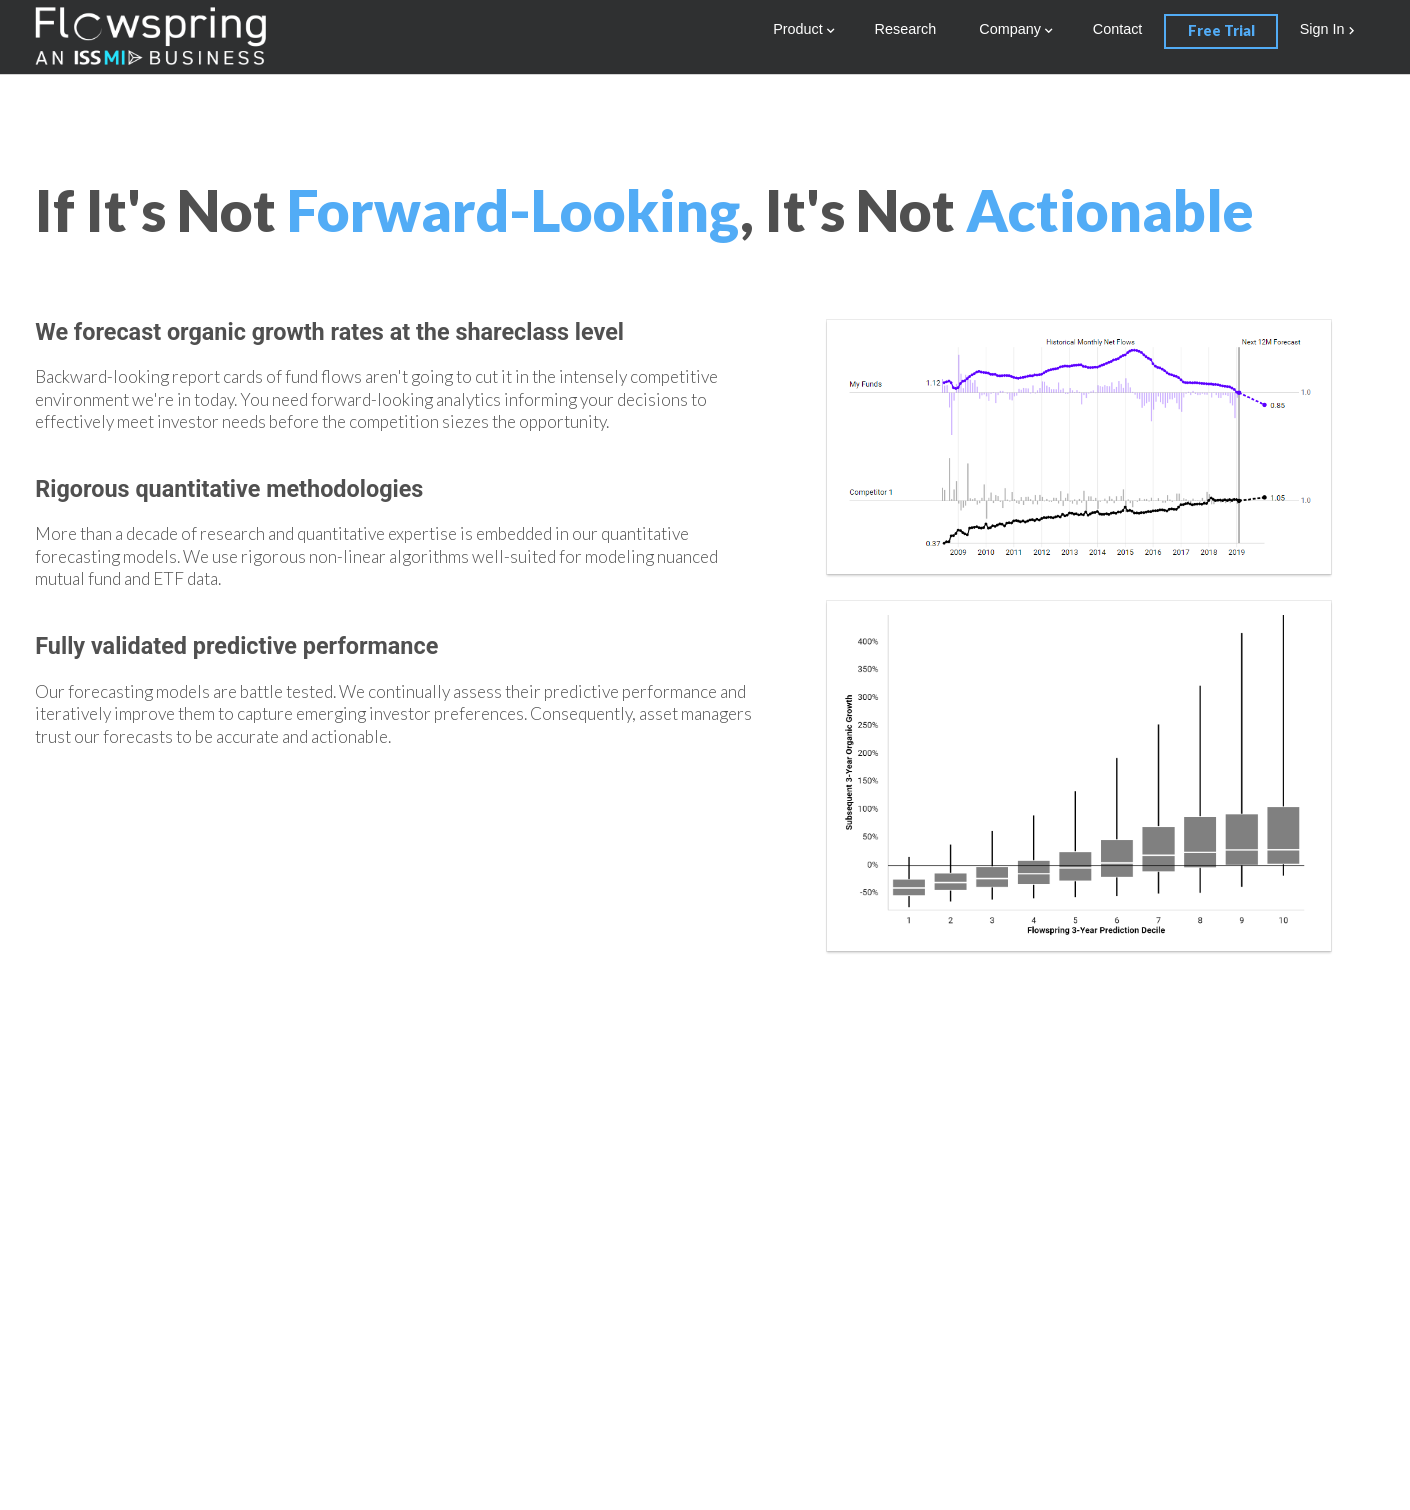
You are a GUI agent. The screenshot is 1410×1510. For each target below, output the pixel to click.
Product (798, 29)
